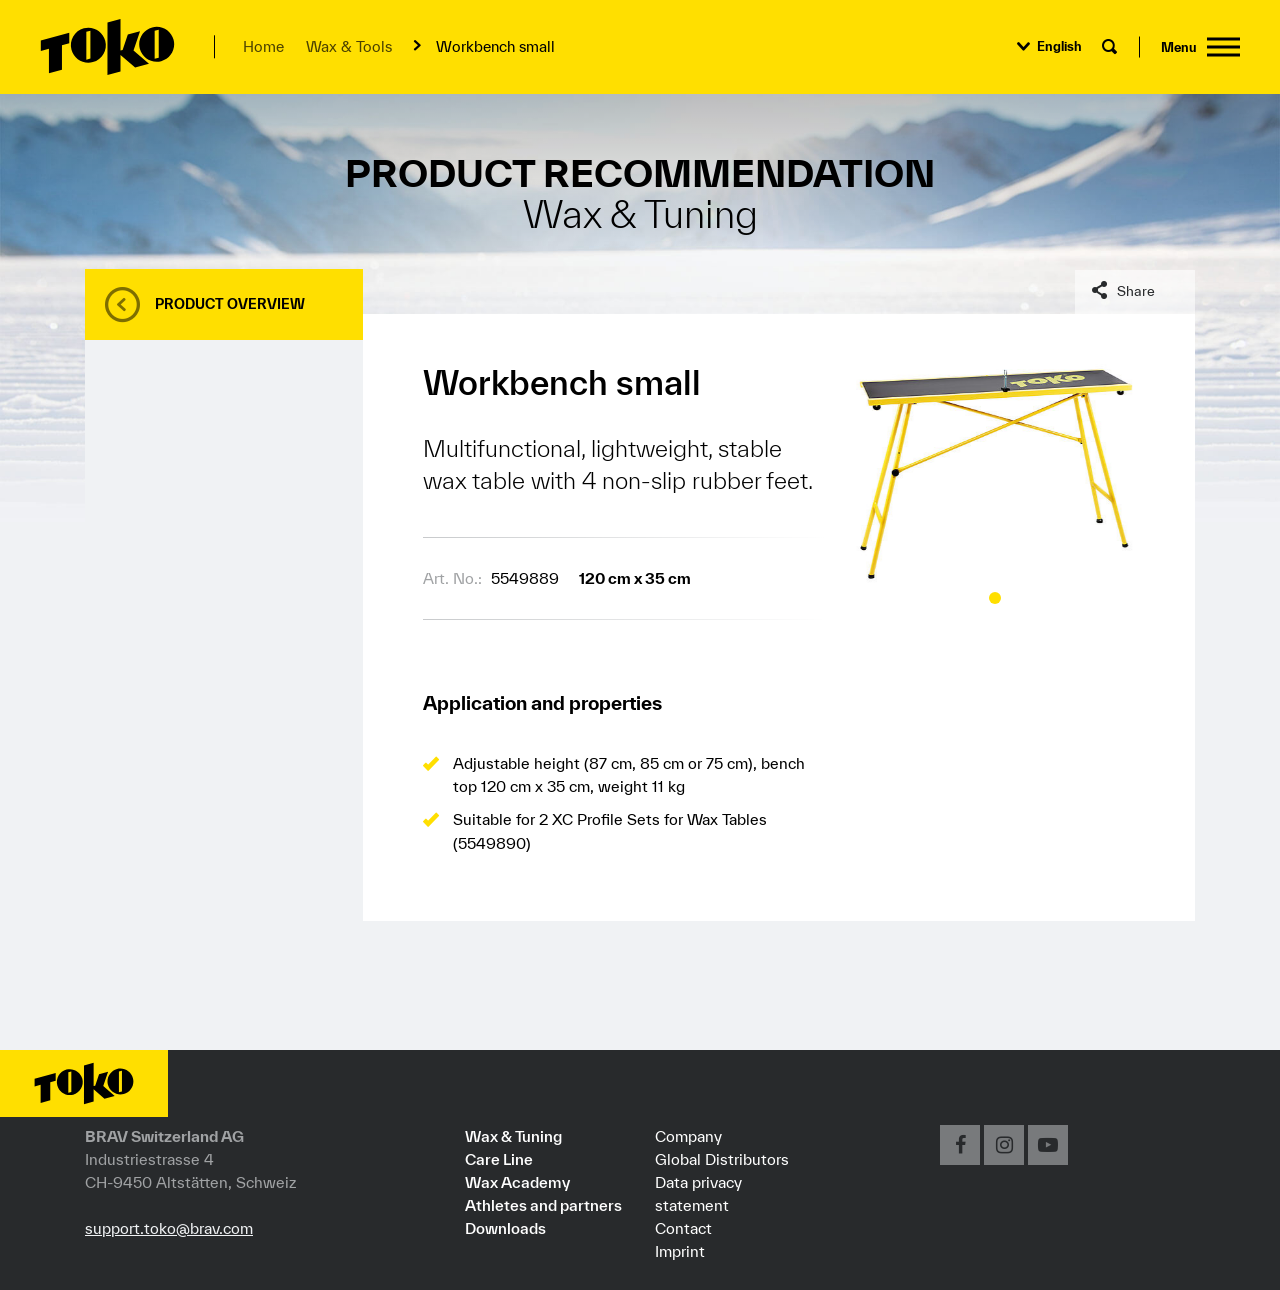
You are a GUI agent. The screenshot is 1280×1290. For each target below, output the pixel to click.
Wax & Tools (349, 46)
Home (263, 46)
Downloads (505, 1228)
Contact (683, 1228)
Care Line (499, 1159)
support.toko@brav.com (169, 1228)
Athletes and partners (543, 1205)
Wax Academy (517, 1182)
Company (688, 1136)
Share (1136, 291)
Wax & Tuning (513, 1136)
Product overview (230, 304)
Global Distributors (722, 1159)
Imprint (680, 1251)
